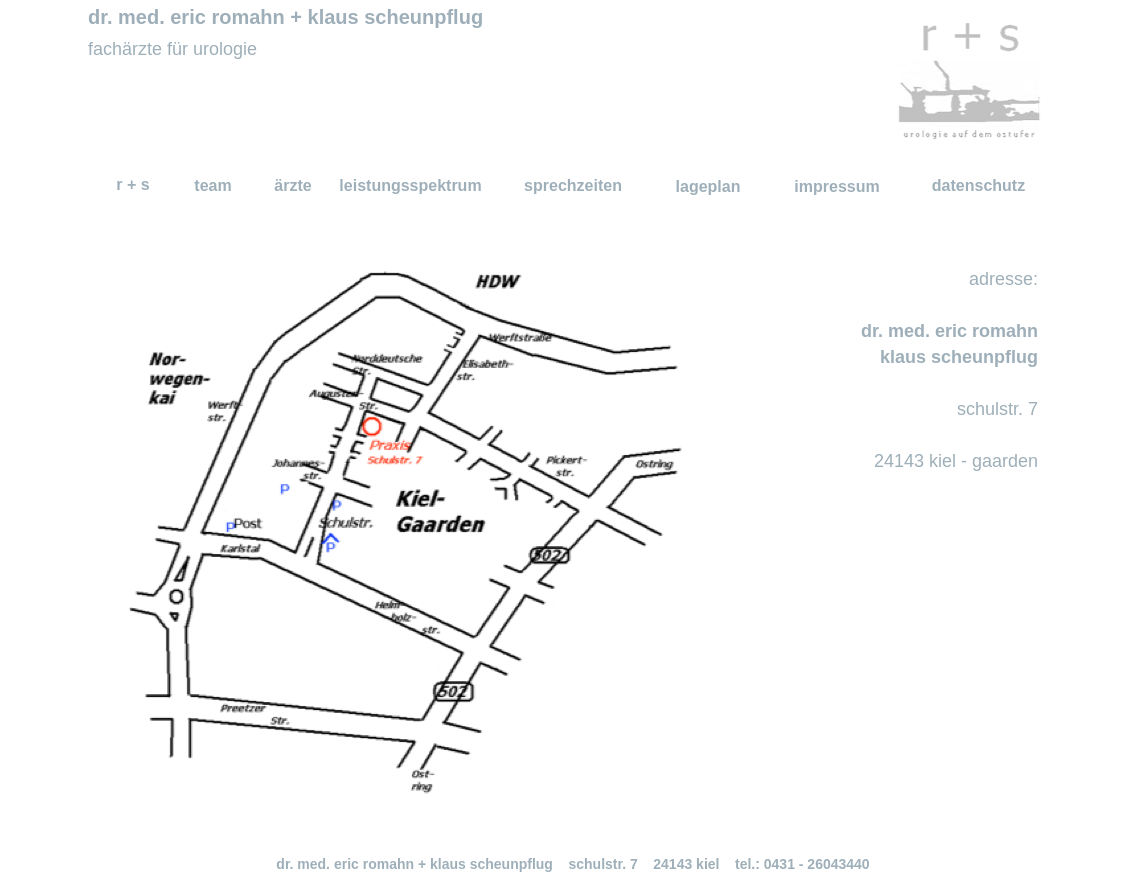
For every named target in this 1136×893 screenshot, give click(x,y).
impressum (836, 186)
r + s (132, 184)
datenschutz (978, 185)
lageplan (708, 186)
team (212, 185)
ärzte (292, 185)
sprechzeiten (573, 185)
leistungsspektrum (410, 185)
